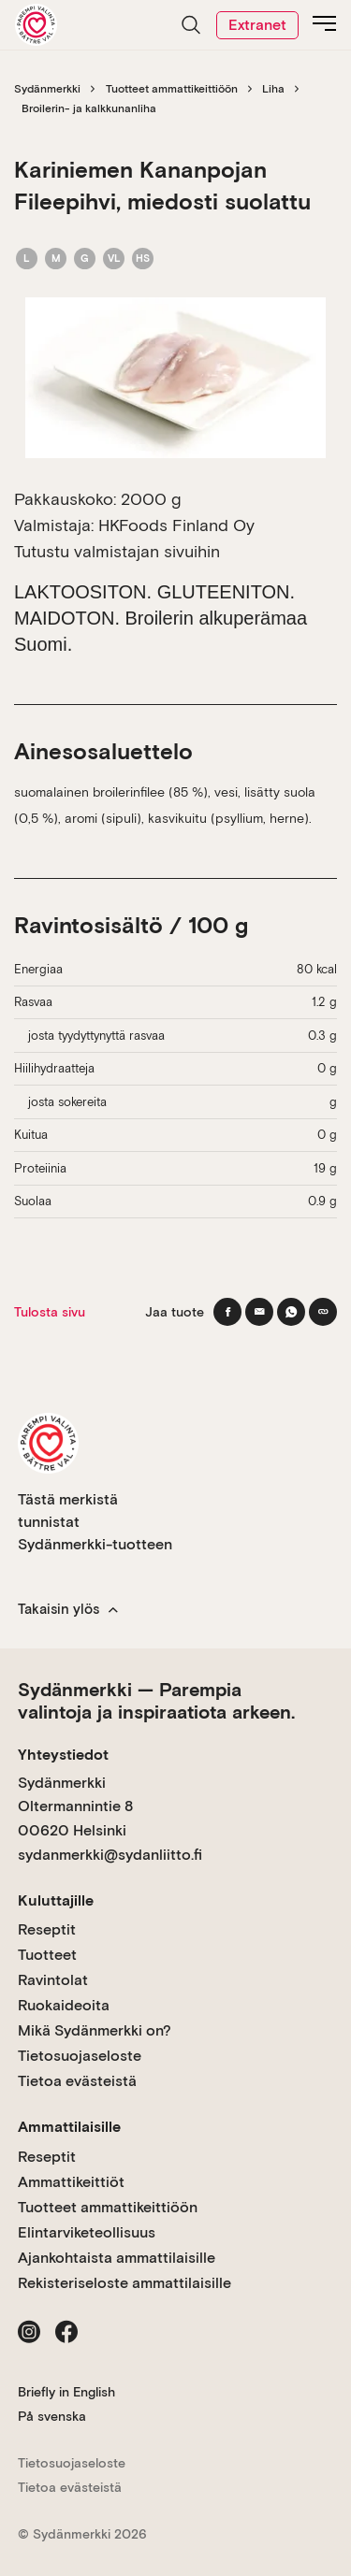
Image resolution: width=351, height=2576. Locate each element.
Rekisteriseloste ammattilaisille (124, 2283)
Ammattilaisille (69, 2127)
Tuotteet (47, 1955)
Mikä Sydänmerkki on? (94, 2030)
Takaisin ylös (68, 1609)
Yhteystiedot (63, 1754)
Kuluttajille (56, 1900)
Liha (273, 88)
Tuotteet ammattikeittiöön (172, 88)
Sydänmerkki (47, 88)
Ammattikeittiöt (71, 2182)
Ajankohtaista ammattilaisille (116, 2258)
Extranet (257, 25)
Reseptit (47, 1929)
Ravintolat (53, 1980)
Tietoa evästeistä (77, 2081)
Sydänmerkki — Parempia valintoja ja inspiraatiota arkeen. (156, 1700)
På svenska (52, 2416)
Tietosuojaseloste (79, 2056)
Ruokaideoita (64, 2005)
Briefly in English (66, 2391)
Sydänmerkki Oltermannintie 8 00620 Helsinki (75, 1806)
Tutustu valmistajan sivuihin (117, 551)
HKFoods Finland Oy (176, 525)
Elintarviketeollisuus (86, 2232)
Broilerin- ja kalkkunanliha (89, 108)
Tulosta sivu (49, 1311)
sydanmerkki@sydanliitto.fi (110, 1855)
